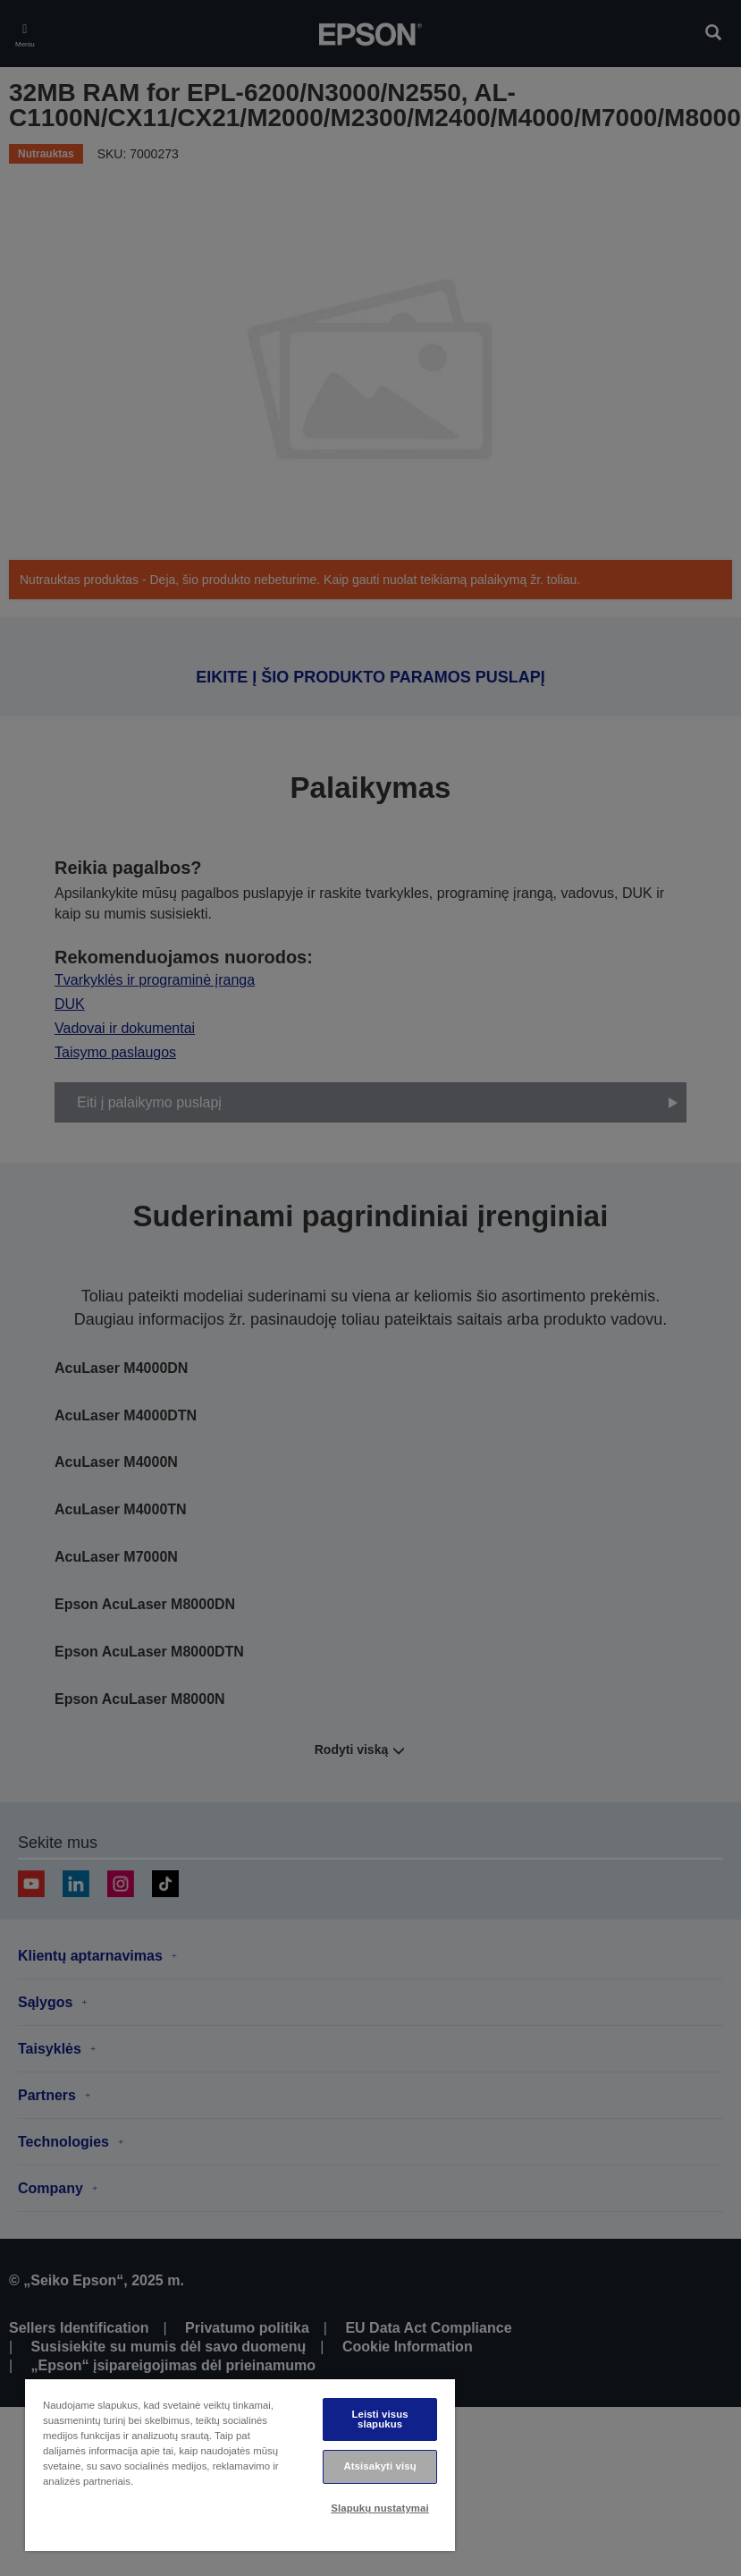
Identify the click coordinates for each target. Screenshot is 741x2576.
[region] (240, 2464)
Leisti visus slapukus (379, 2419)
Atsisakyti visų (379, 2466)
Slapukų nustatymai (380, 2508)
